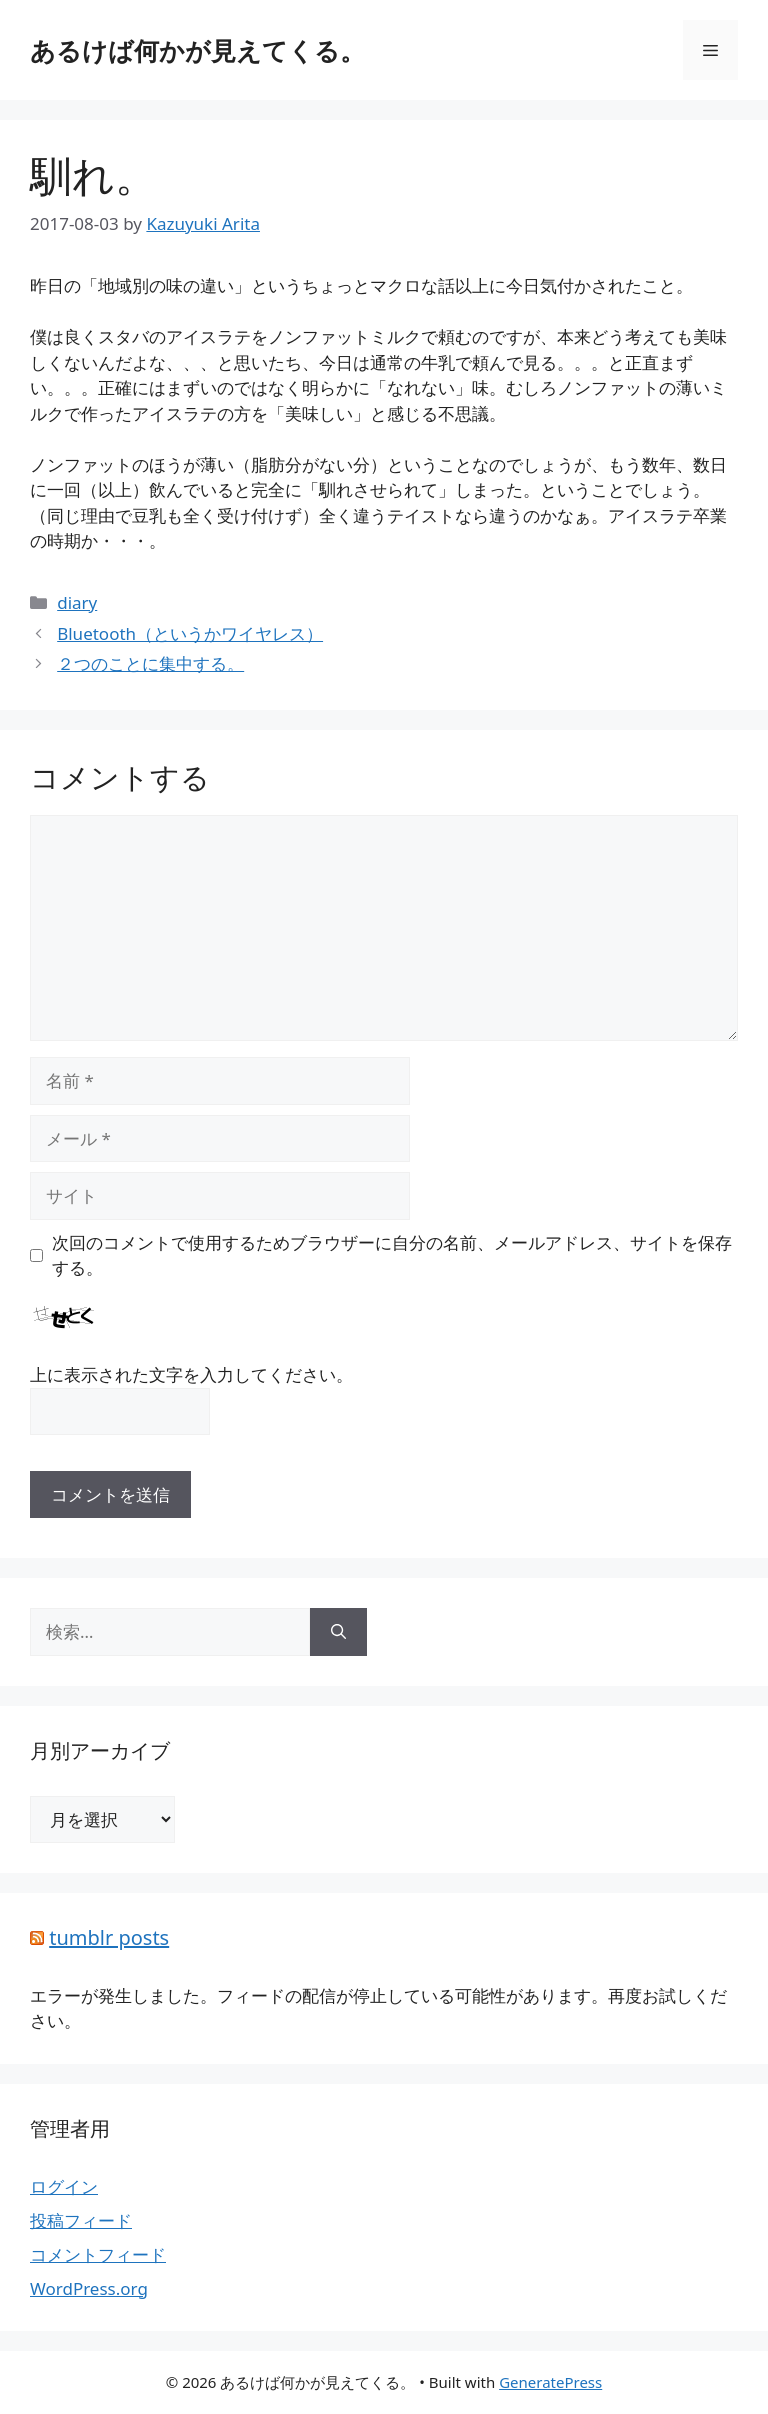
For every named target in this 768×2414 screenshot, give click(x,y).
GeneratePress (550, 2382)
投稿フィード (81, 2220)
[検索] (338, 1632)
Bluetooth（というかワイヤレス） (190, 633)
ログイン (64, 2186)
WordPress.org (89, 2288)
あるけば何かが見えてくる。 (197, 50)
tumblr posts (109, 1937)
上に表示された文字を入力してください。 (191, 1374)
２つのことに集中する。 (150, 663)
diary (77, 602)
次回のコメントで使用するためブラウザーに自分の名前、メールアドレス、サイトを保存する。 (392, 1255)
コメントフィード (98, 2254)
